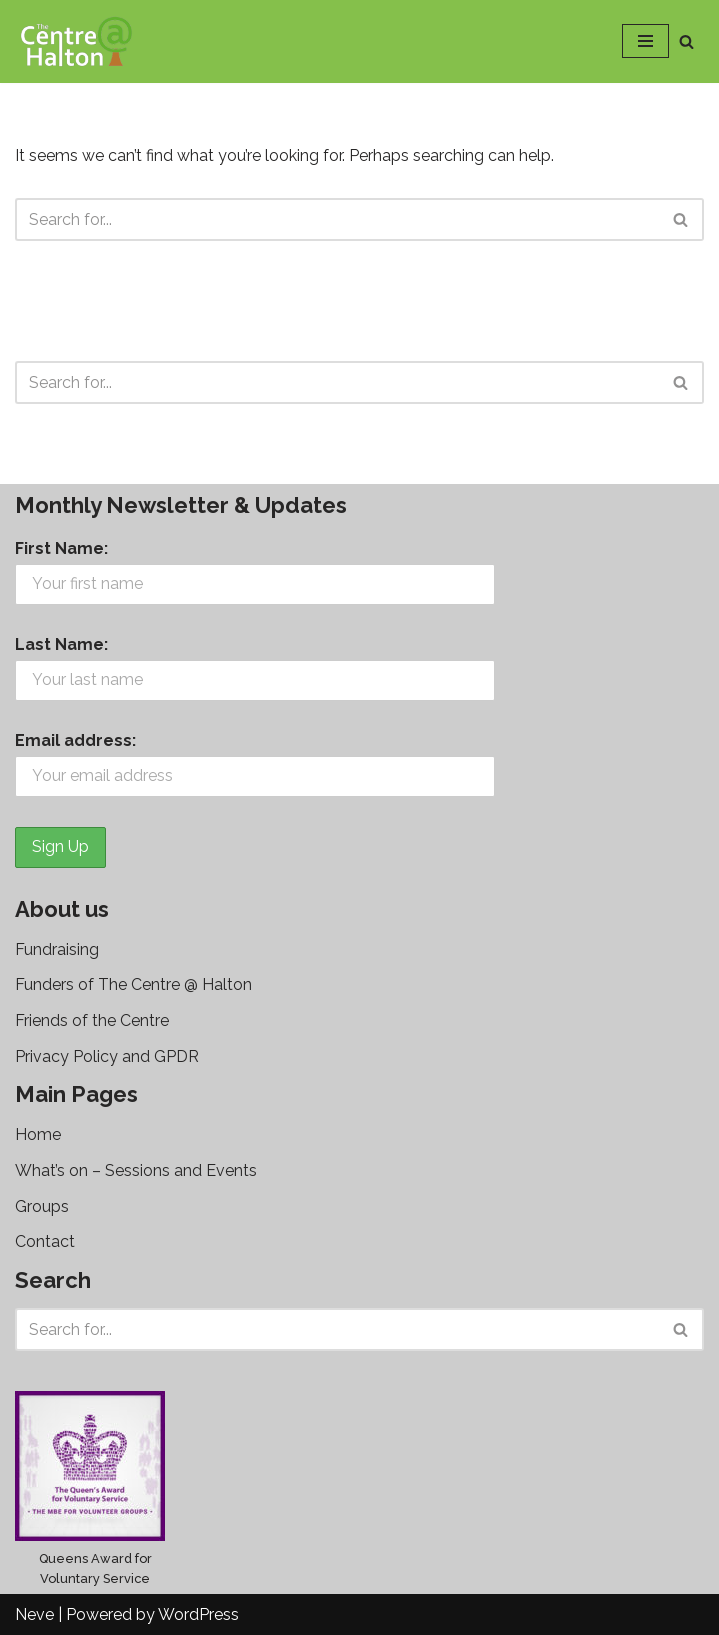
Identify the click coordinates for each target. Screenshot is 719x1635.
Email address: (75, 740)
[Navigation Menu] (645, 41)
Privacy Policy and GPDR (107, 1056)
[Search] (686, 41)
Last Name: (61, 644)
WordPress (198, 1614)
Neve (34, 1614)
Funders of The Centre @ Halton (133, 984)
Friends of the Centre (92, 1020)
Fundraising (57, 949)
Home (38, 1134)
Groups (42, 1206)
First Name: (61, 548)
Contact (45, 1241)
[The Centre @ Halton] (75, 41)
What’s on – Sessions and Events (136, 1170)
